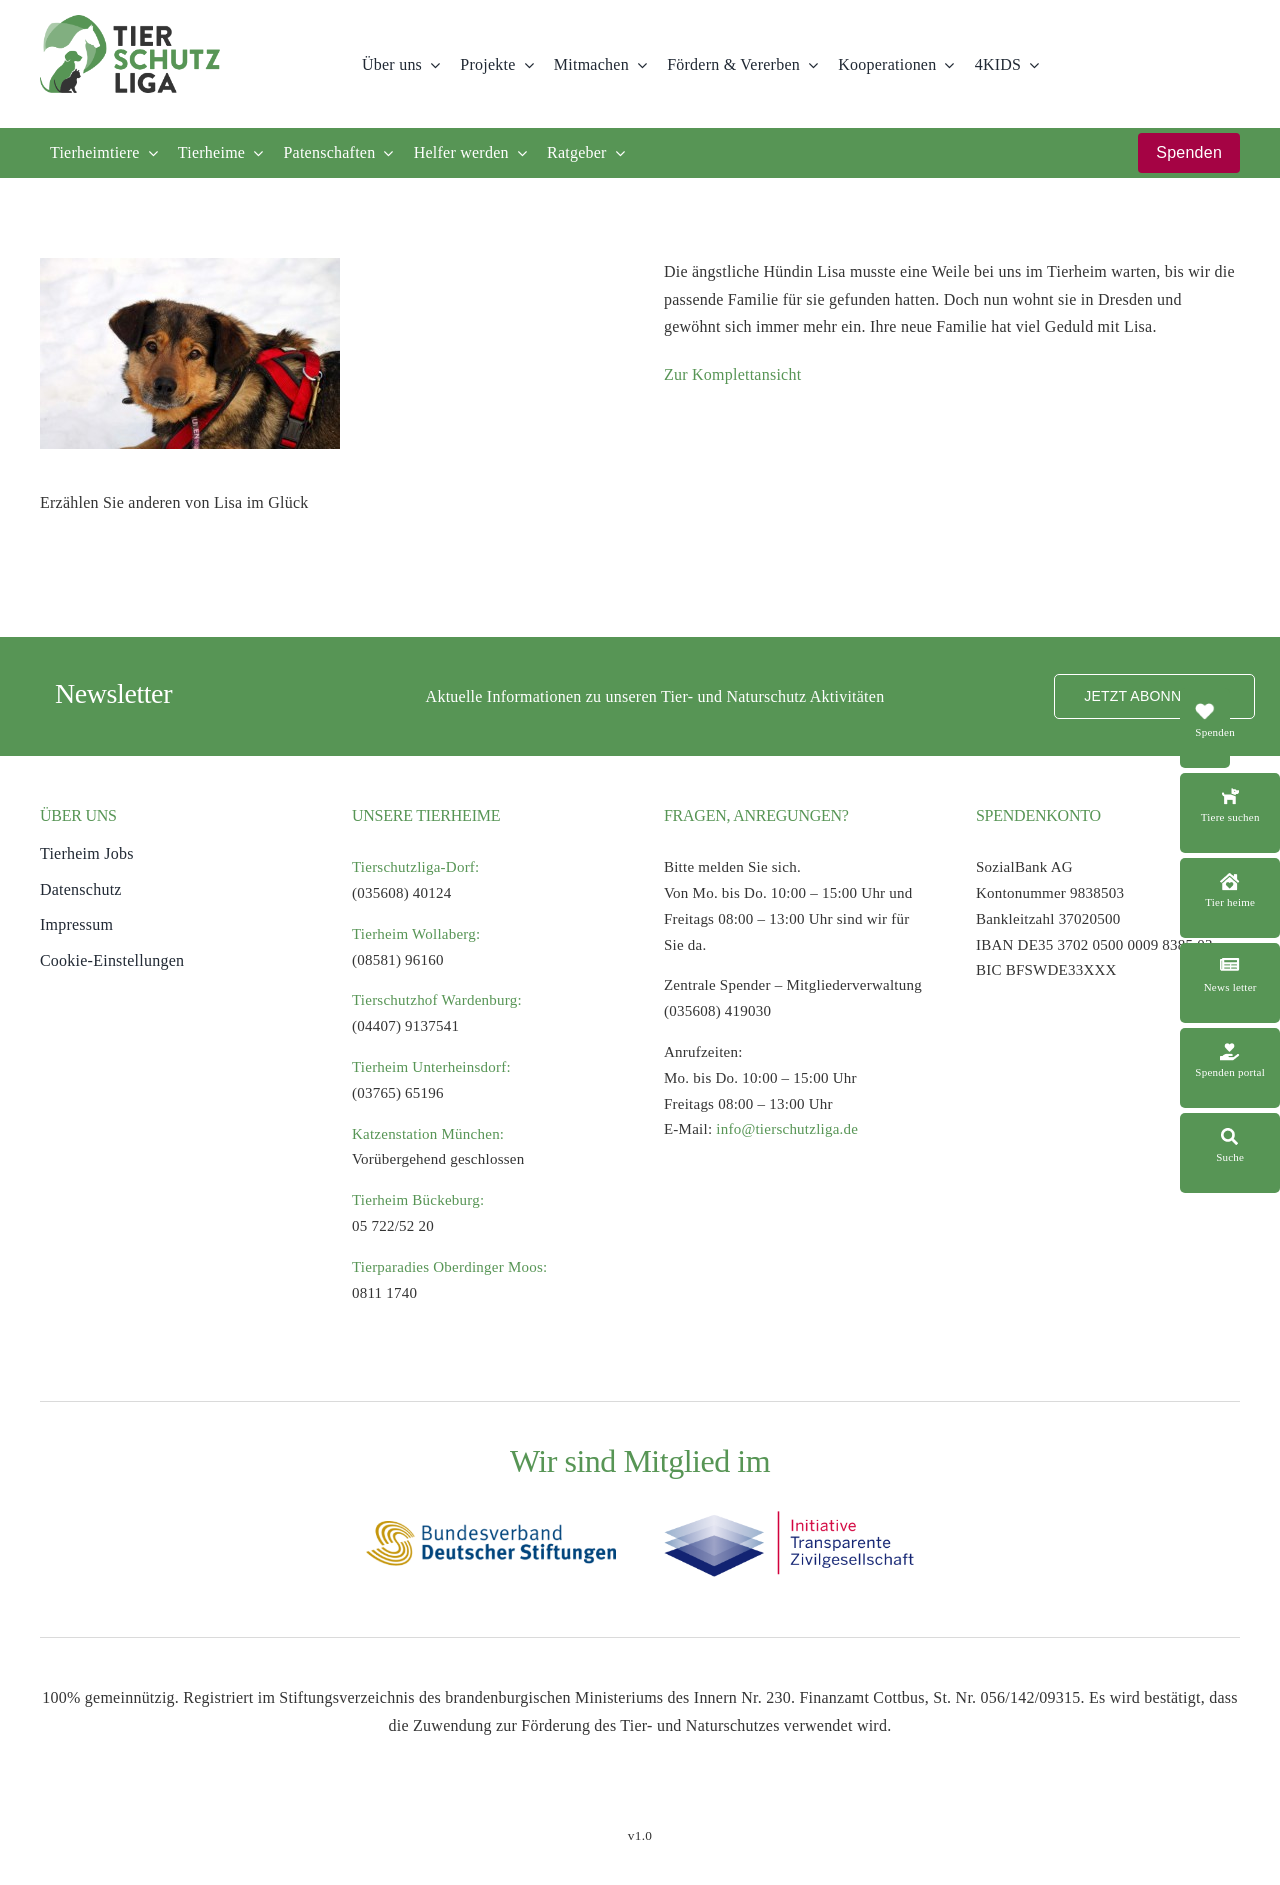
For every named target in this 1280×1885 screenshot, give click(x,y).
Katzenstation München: (428, 1134)
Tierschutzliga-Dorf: (416, 867)
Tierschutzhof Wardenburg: (437, 1000)
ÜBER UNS (78, 815)
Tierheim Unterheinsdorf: (431, 1067)
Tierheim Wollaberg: (416, 934)
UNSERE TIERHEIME (426, 815)
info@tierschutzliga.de (787, 1129)
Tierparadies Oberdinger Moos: (450, 1267)
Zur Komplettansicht (732, 374)
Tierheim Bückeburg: (418, 1200)
